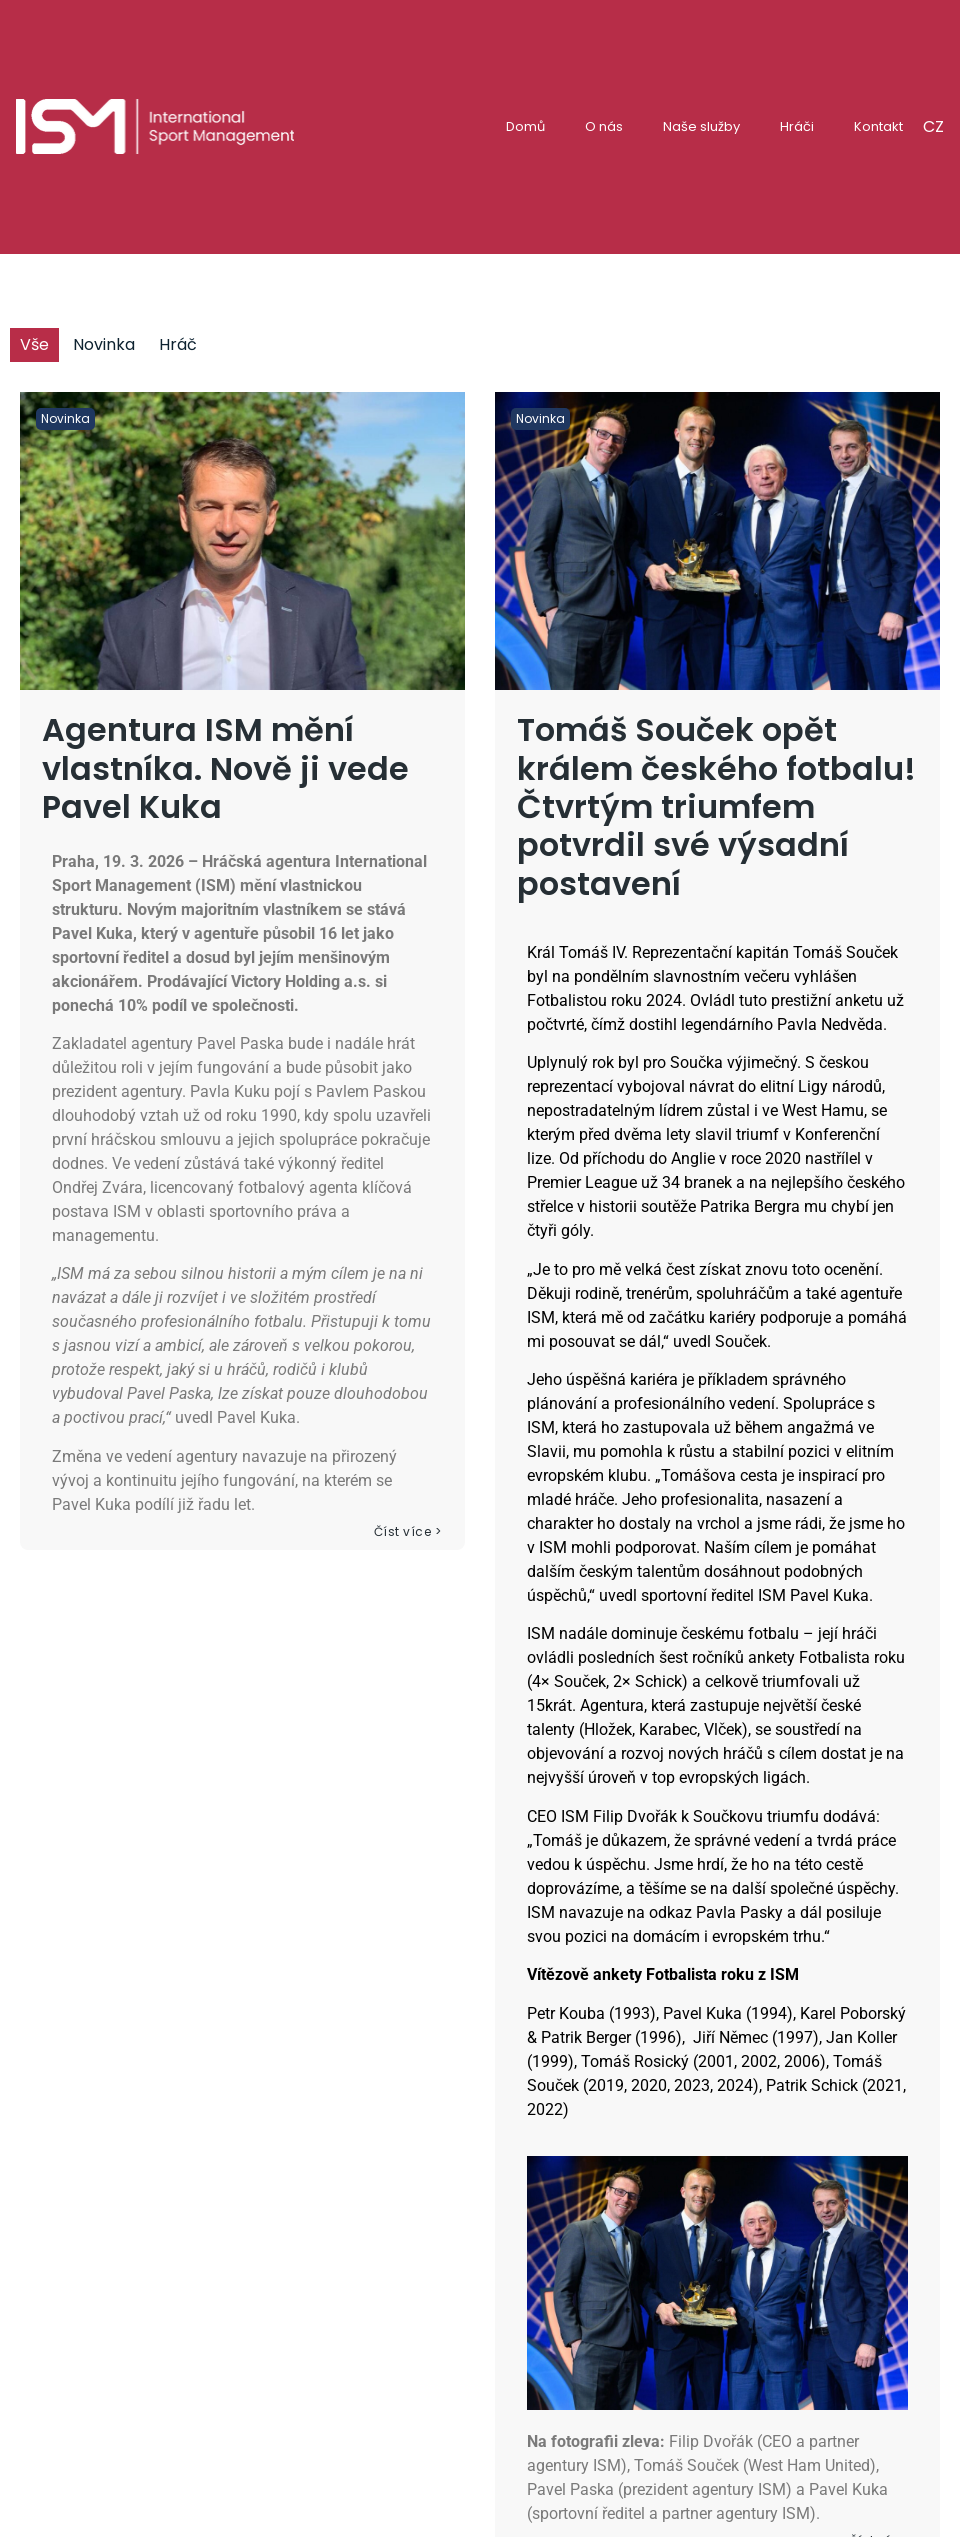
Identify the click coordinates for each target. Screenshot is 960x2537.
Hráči (797, 126)
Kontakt (878, 126)
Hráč (178, 344)
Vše (34, 344)
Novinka (104, 344)
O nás (604, 126)
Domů (525, 126)
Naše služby (701, 126)
